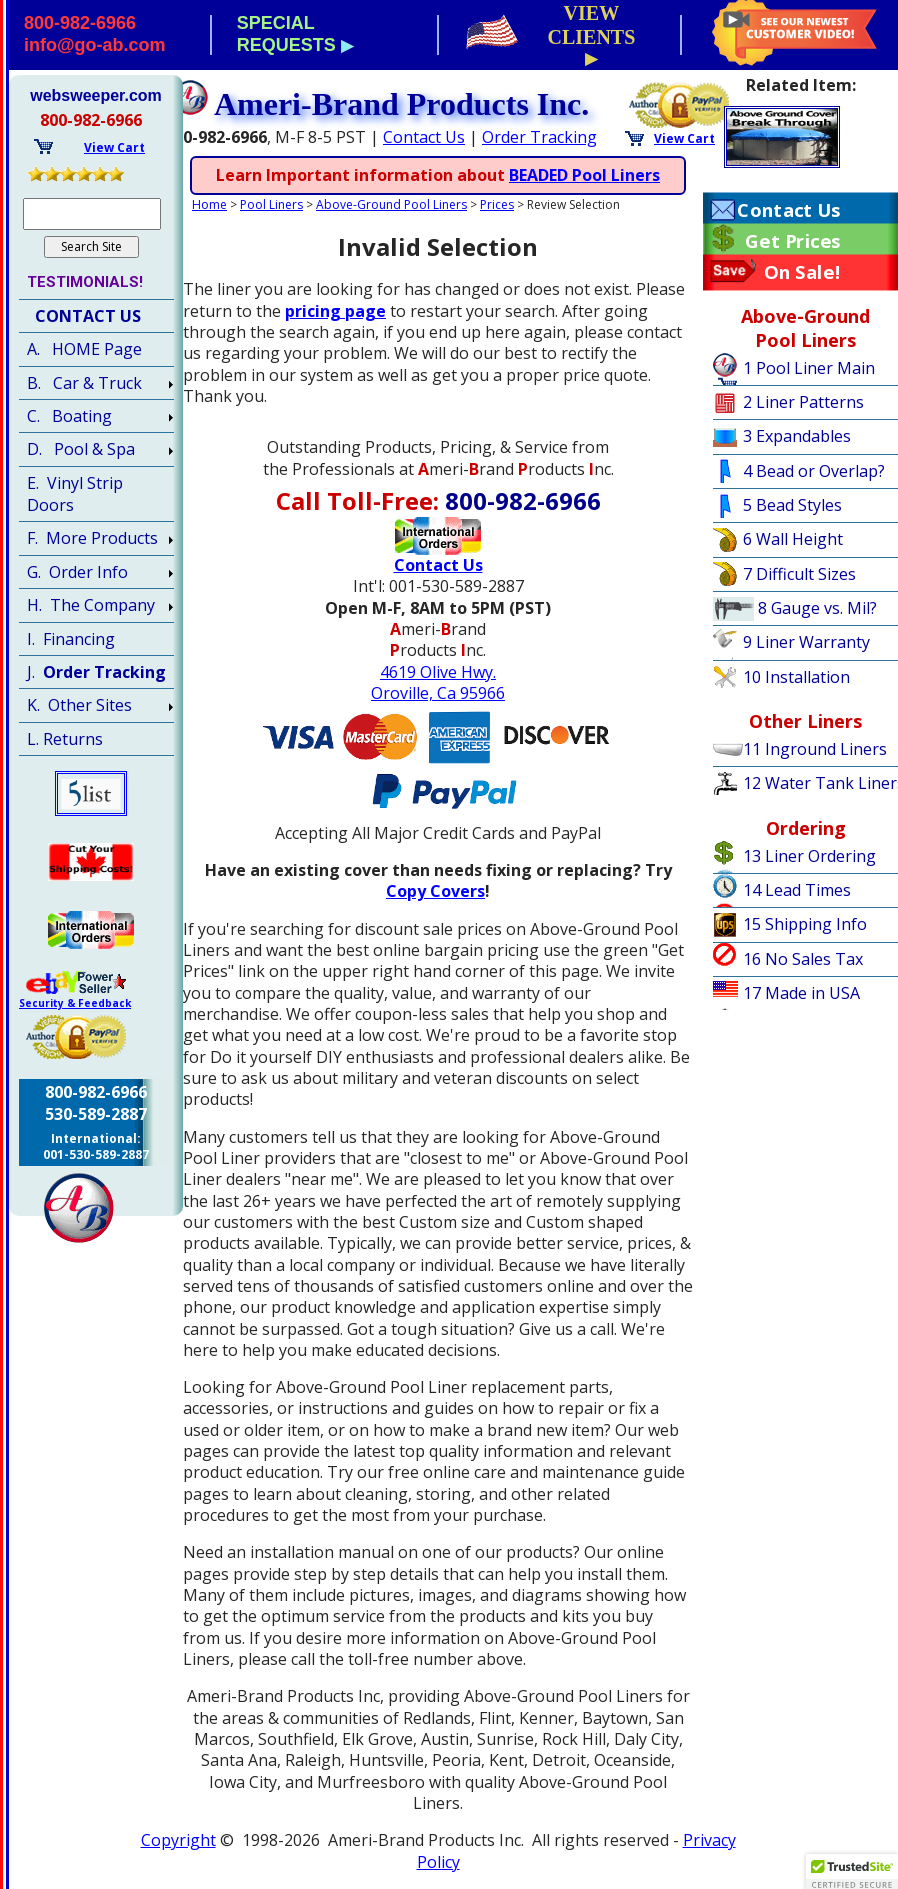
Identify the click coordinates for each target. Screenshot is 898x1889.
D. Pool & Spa (81, 449)
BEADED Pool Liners (584, 175)
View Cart (684, 138)
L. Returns (65, 739)
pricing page (335, 311)
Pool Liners (271, 204)
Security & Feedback (75, 1003)
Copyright (178, 1840)
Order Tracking (539, 137)
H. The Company (91, 605)
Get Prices (792, 241)
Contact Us (424, 137)
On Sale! (802, 272)
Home (209, 204)
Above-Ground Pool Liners (391, 204)
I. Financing (71, 639)
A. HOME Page (84, 349)
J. (96, 672)
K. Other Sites (79, 705)
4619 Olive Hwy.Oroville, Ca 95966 (438, 682)
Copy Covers (435, 891)
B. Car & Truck (84, 383)
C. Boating (69, 416)
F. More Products (92, 538)
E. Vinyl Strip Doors (75, 494)
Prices (497, 204)
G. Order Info (77, 572)
